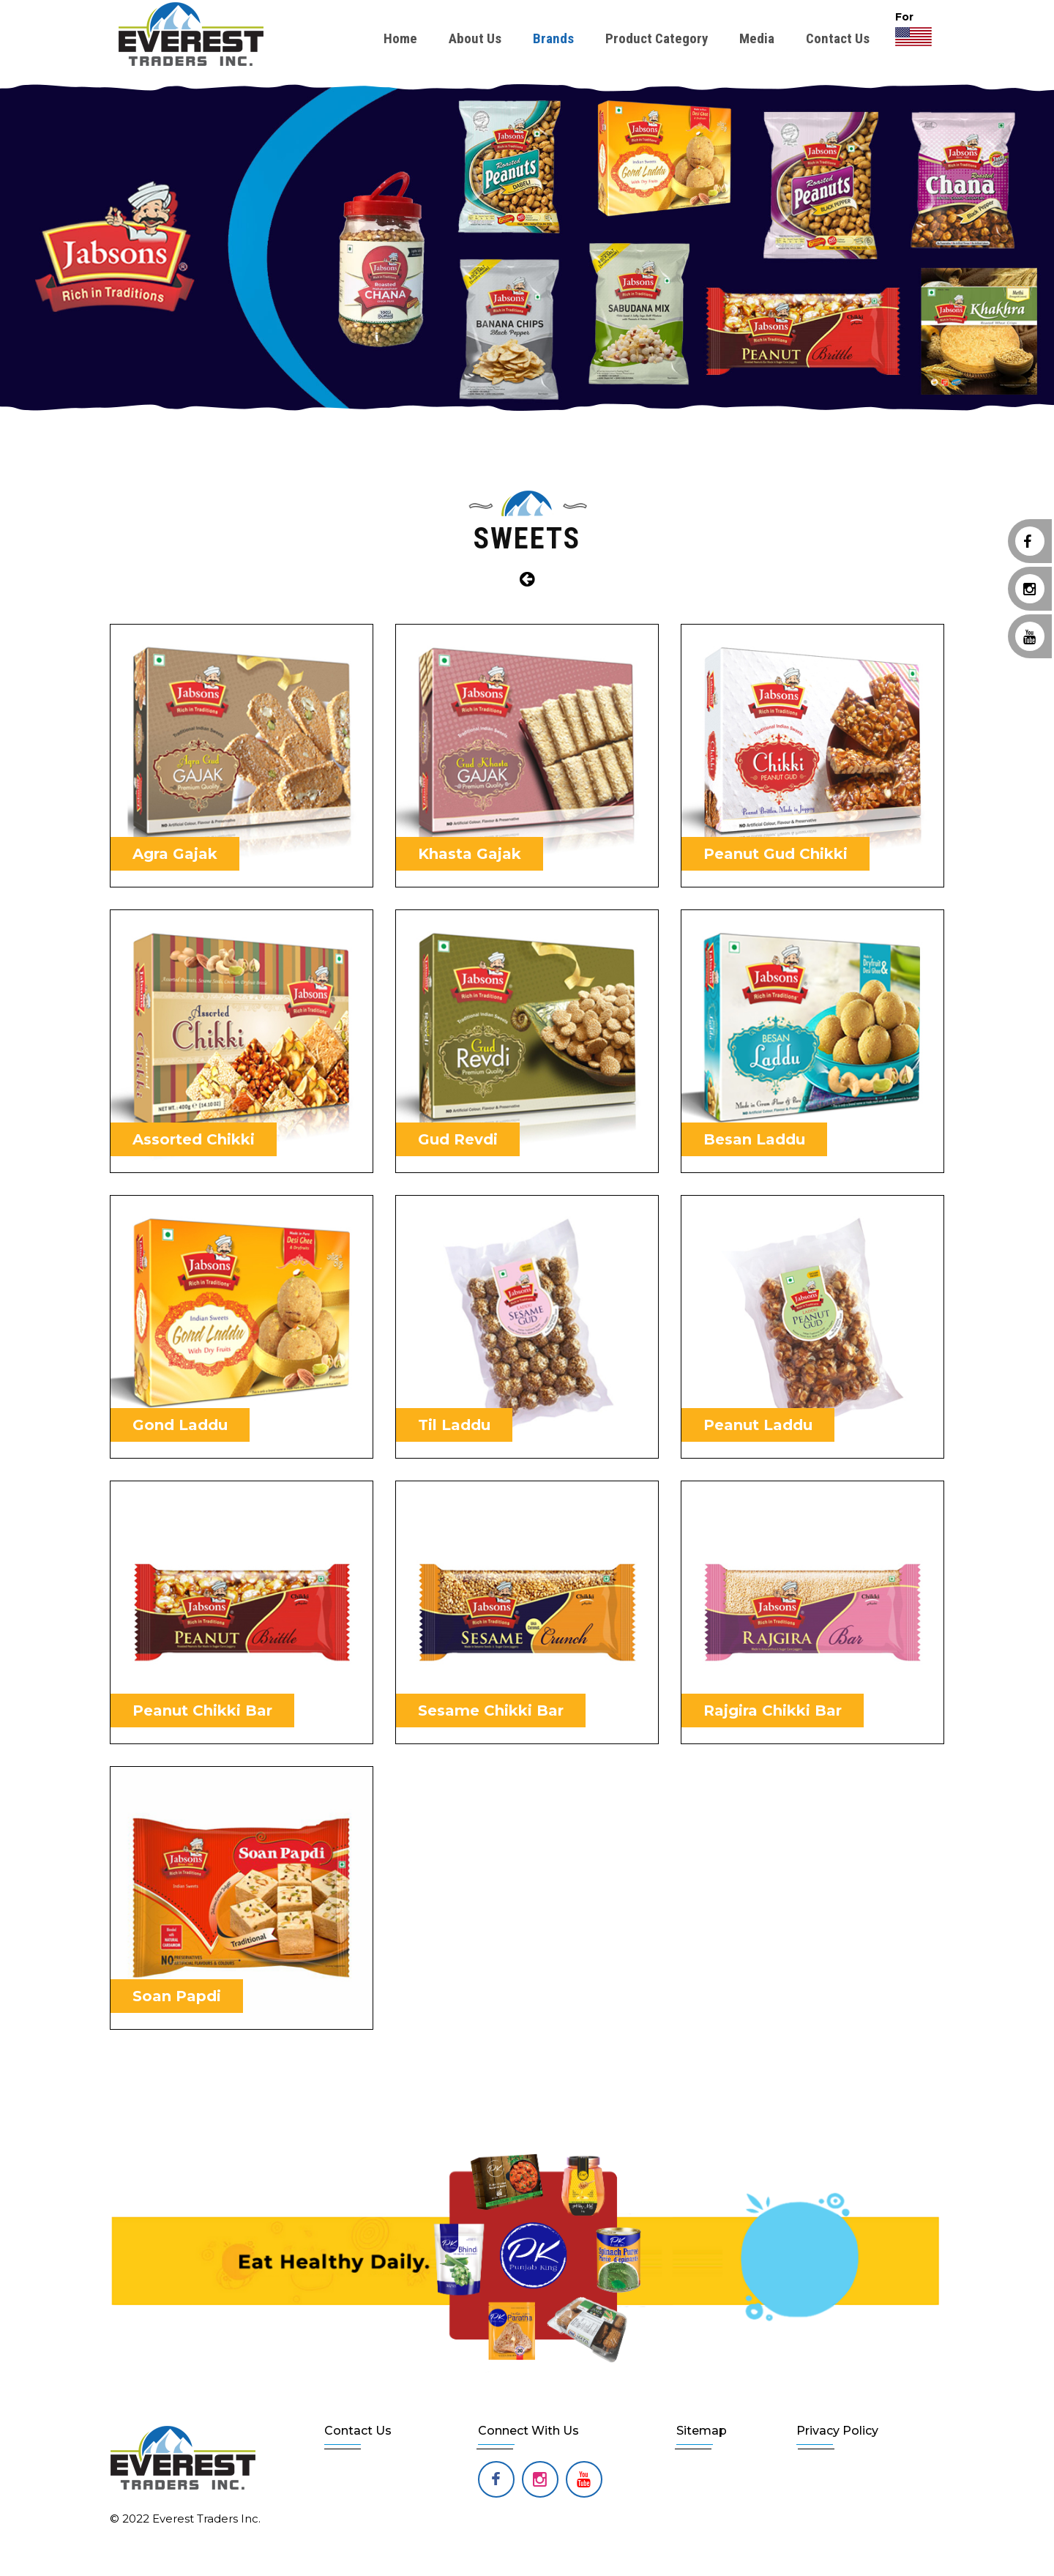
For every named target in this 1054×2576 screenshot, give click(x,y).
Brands (553, 38)
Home (400, 38)
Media (756, 38)
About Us (475, 38)
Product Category (656, 38)
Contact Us (838, 38)
